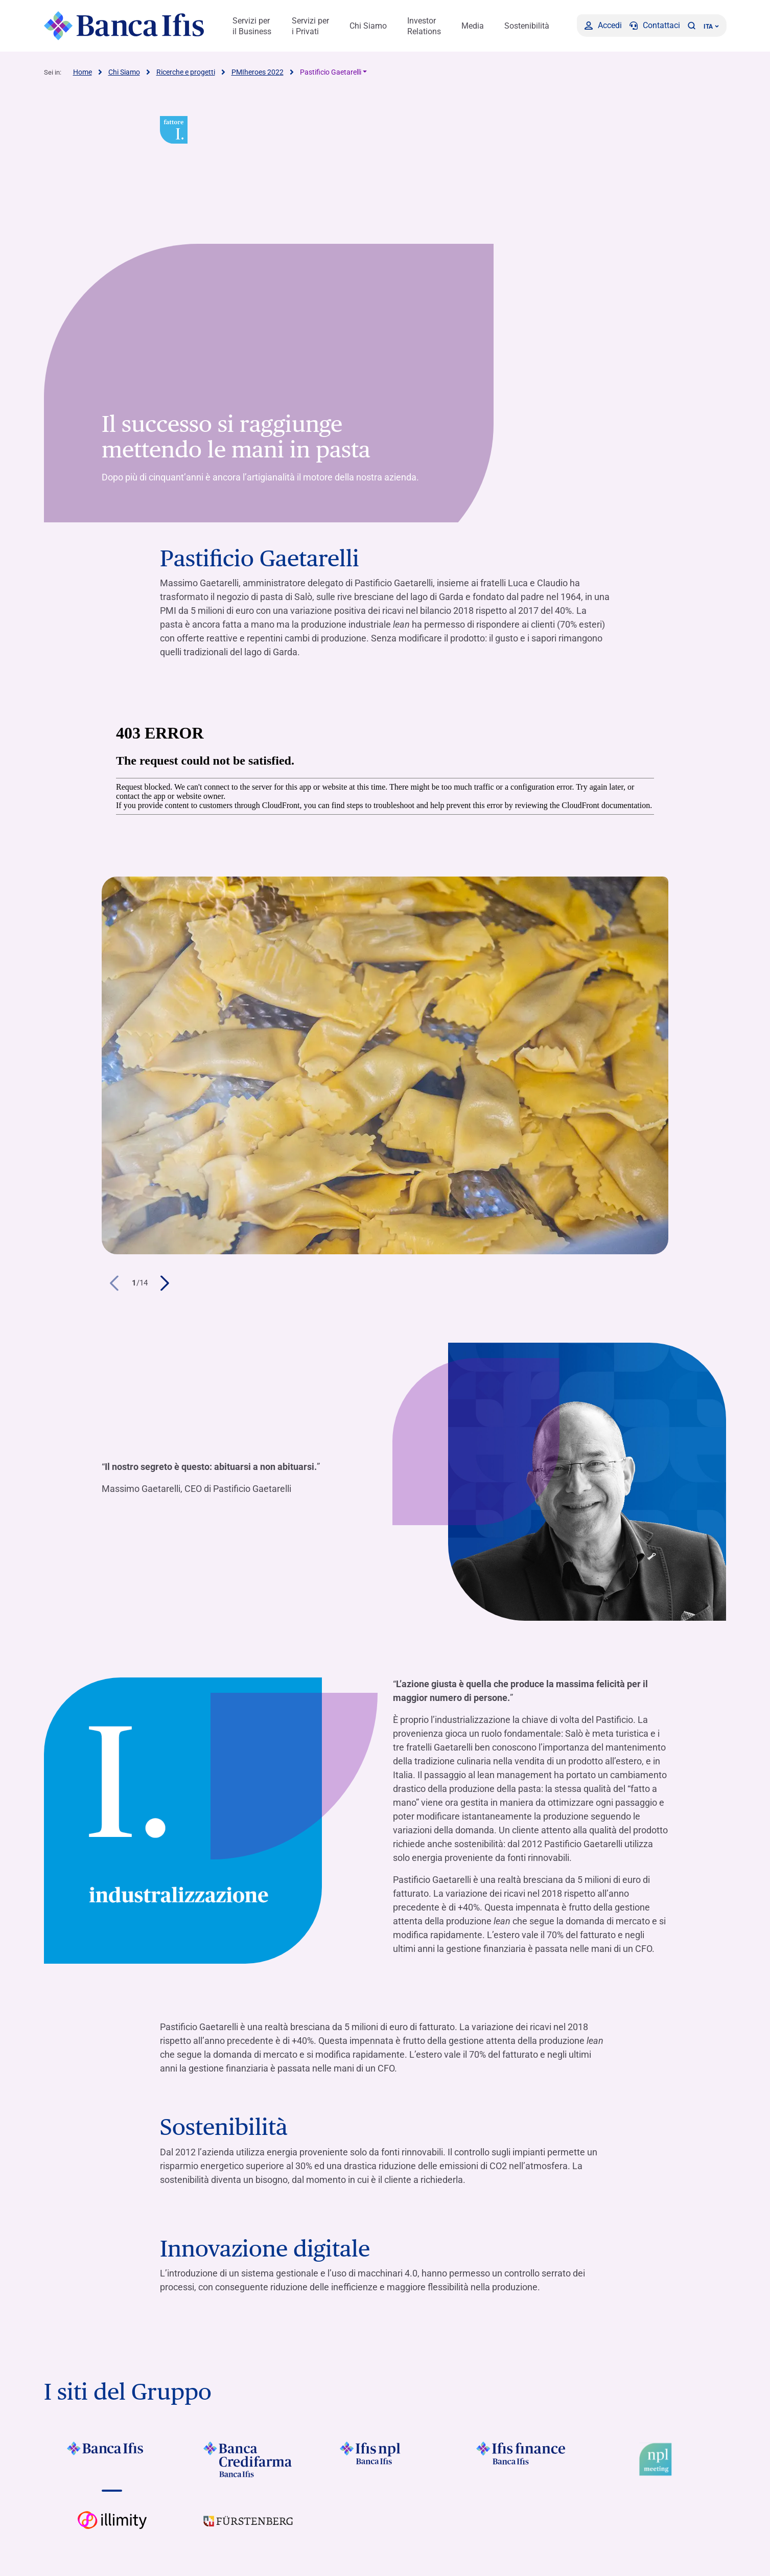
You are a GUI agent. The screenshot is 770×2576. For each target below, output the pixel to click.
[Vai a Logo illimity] (112, 2528)
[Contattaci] (654, 25)
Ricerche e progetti (185, 71)
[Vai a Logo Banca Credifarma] (248, 2459)
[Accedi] (603, 25)
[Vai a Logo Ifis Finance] (521, 2459)
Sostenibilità (526, 26)
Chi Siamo (368, 26)
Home (82, 71)
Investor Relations (424, 26)
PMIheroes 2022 (257, 71)
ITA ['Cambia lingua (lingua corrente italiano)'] (711, 26)
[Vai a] (385, 2459)
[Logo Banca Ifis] (124, 25)
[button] (692, 25)
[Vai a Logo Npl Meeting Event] (658, 2459)
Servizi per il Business (251, 26)
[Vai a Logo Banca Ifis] (112, 2459)
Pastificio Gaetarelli (330, 71)
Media (472, 26)
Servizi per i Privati (310, 26)
